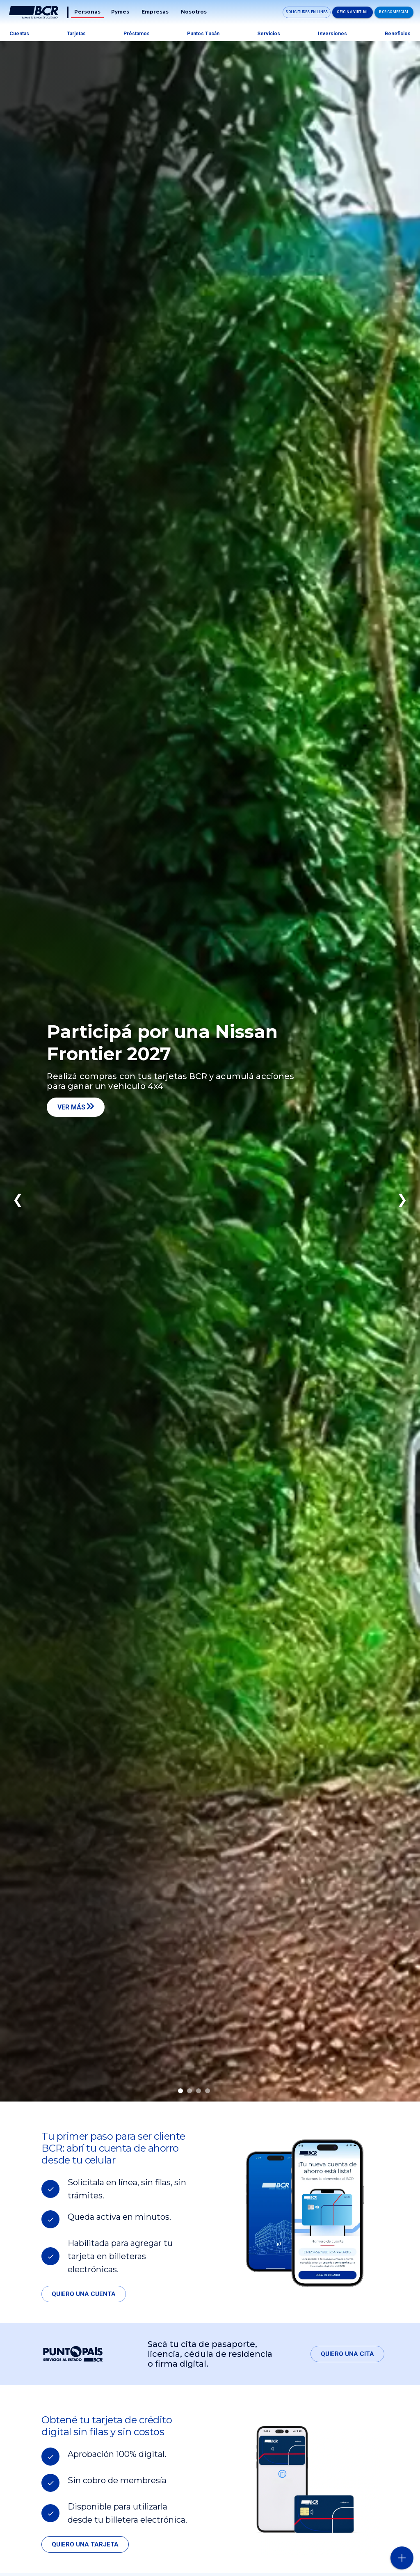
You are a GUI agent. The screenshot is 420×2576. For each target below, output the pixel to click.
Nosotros (194, 12)
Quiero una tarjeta (85, 2544)
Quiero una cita (347, 2354)
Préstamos (136, 34)
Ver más (75, 1107)
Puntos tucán (203, 34)
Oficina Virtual (352, 12)
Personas (87, 12)
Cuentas (19, 34)
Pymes (120, 12)
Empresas (155, 12)
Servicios (268, 34)
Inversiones (332, 34)
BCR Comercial (394, 12)
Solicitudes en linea (306, 12)
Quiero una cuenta (84, 2294)
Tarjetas (76, 34)
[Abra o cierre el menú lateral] (402, 2558)
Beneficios (398, 34)
